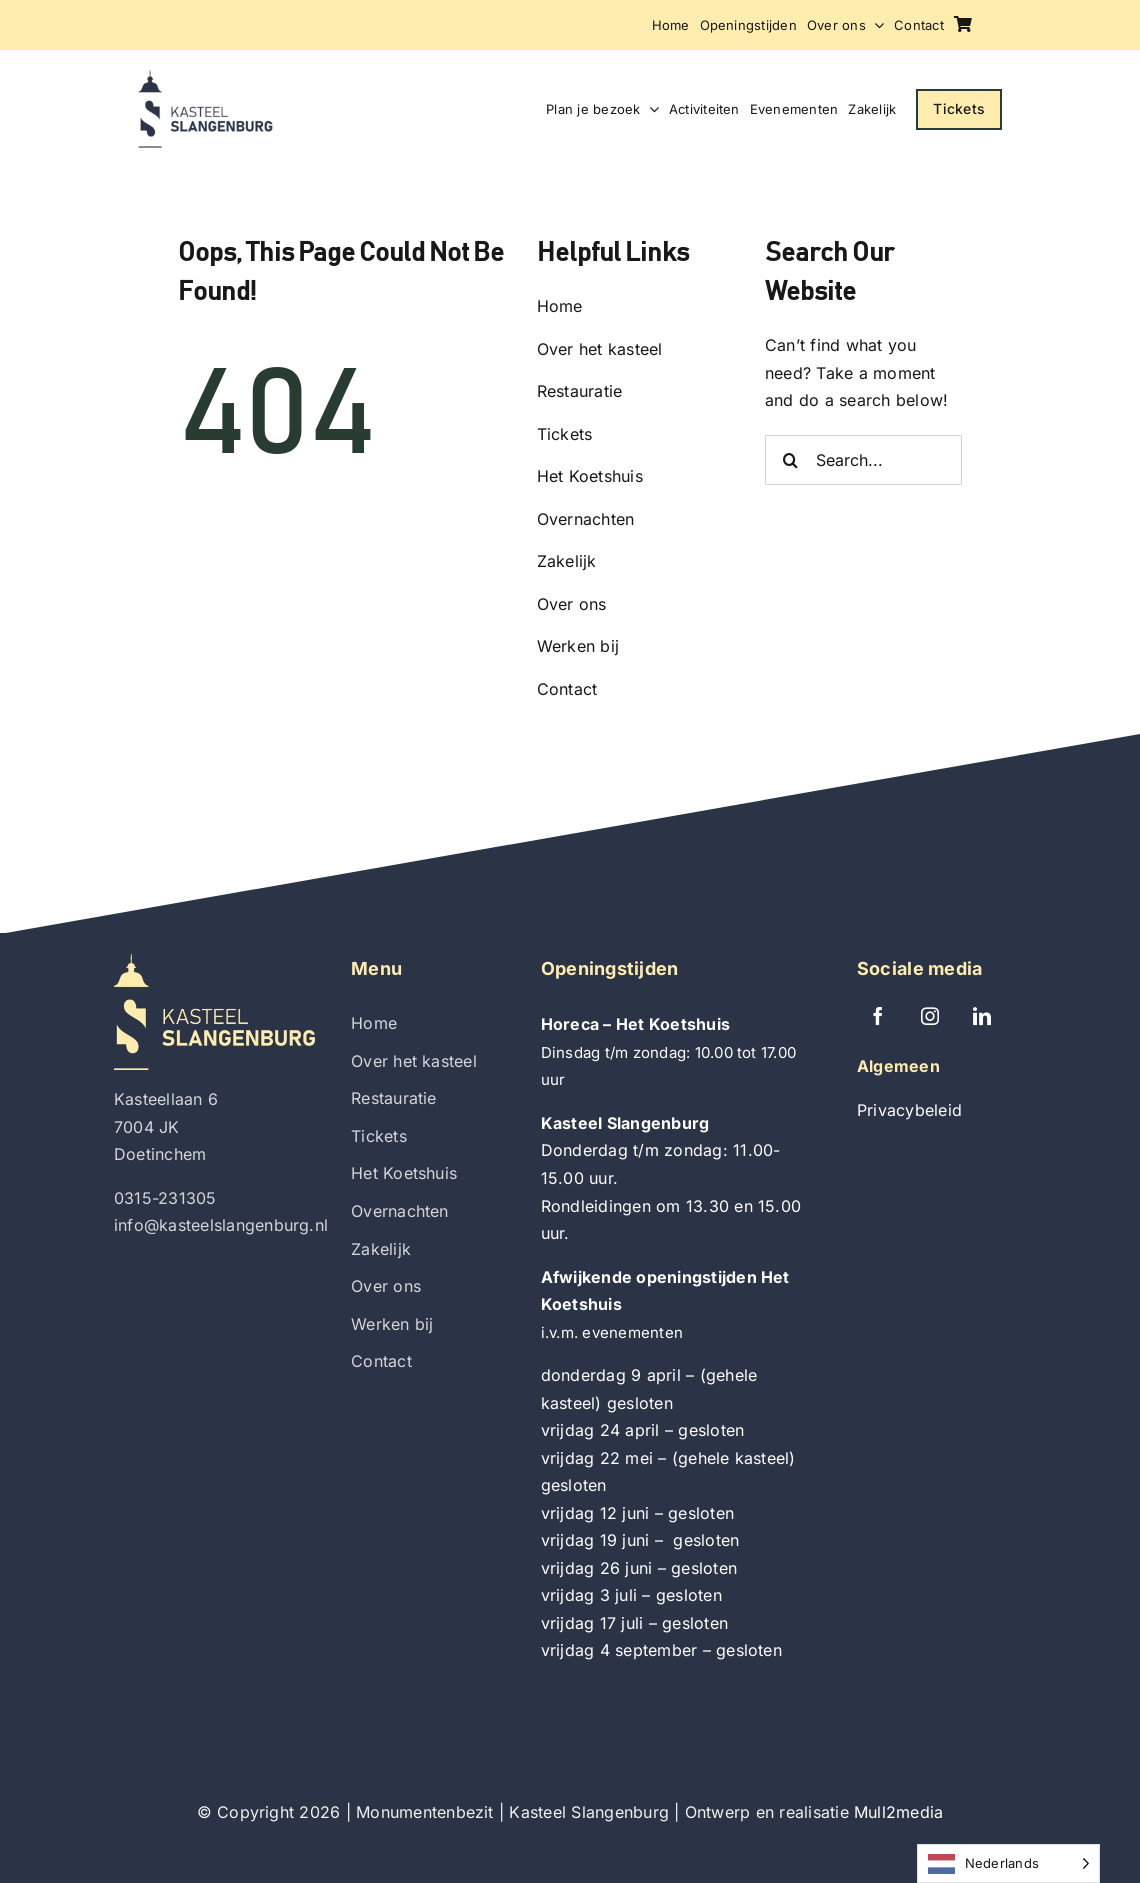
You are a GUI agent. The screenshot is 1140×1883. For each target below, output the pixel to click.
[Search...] (863, 460)
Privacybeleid (909, 1110)
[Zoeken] (790, 460)
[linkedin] (982, 1016)
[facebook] (878, 1016)
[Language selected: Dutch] (1008, 1863)
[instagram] (930, 1016)
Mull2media (898, 1812)
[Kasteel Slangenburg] (205, 78)
